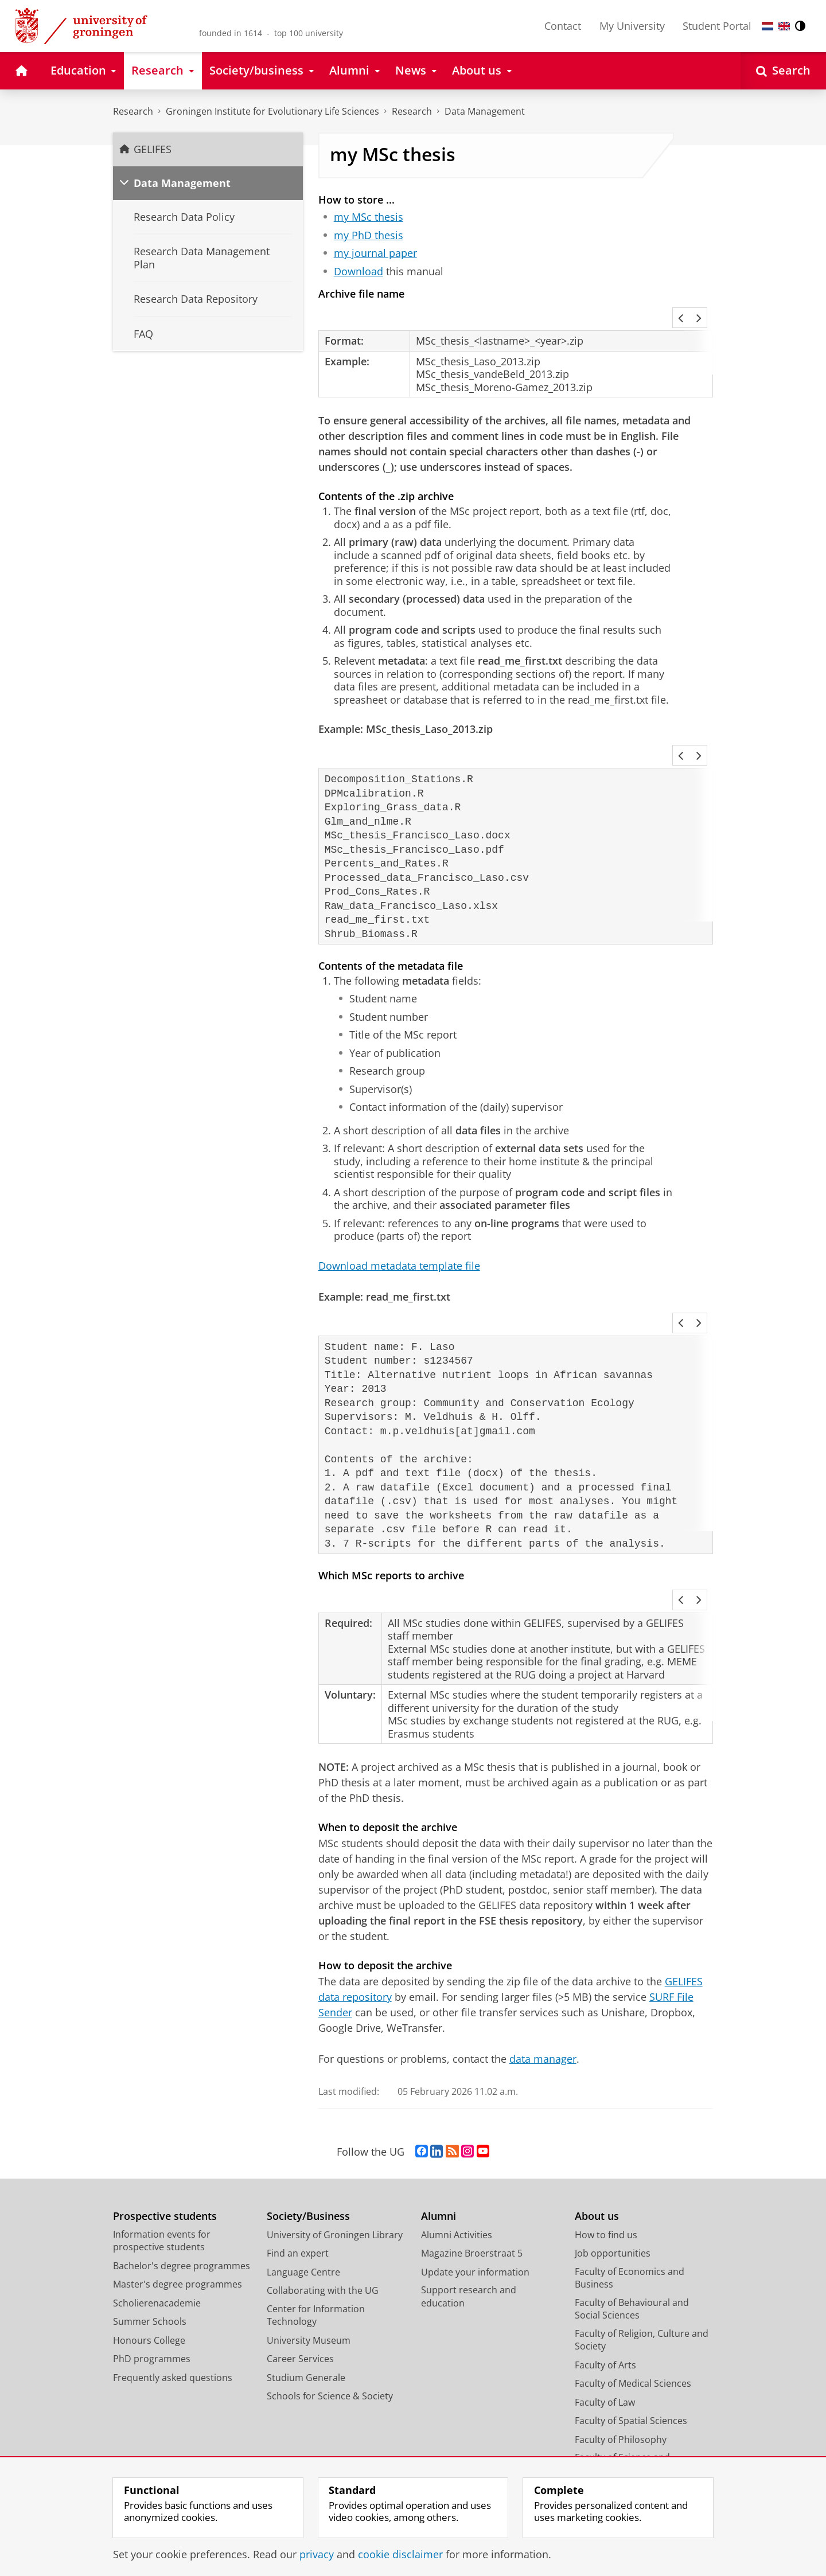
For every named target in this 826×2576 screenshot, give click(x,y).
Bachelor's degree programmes (181, 2147)
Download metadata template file (399, 1208)
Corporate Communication (633, 2444)
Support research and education (468, 2178)
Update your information (475, 2153)
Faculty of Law (605, 2283)
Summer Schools (149, 2202)
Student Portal (717, 26)
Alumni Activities (456, 2116)
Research (133, 111)
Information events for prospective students (162, 2122)
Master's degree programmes (177, 2165)
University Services (615, 2407)
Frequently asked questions (172, 2259)
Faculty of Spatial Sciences (631, 2302)
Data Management (485, 111)
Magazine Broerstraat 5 (472, 2134)
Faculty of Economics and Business (629, 2159)
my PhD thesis (368, 235)
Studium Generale (306, 2259)
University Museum (308, 2221)
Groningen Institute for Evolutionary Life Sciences (272, 111)
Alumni (438, 2097)
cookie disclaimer (400, 2554)
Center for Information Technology (316, 2197)
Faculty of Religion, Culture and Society (641, 2221)
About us (597, 2097)
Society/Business (308, 2097)
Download (358, 271)
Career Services (300, 2240)
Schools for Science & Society (330, 2277)
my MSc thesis (368, 217)
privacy (316, 2554)
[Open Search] (783, 70)
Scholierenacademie (157, 2184)
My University (632, 26)
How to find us (606, 2116)
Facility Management (619, 2426)
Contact (562, 26)
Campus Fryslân (609, 2389)
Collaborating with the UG (323, 2171)
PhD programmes (151, 2240)
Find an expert (298, 2134)
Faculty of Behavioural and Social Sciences (632, 2190)
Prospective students (165, 2097)
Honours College (149, 2221)
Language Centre (303, 2153)
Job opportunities (612, 2134)
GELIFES (153, 149)
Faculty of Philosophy (621, 2321)
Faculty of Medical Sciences (633, 2264)
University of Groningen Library (335, 2116)
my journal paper (375, 253)
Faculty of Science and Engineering (622, 2345)
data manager (542, 1940)
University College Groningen (638, 2370)
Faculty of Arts (605, 2246)
